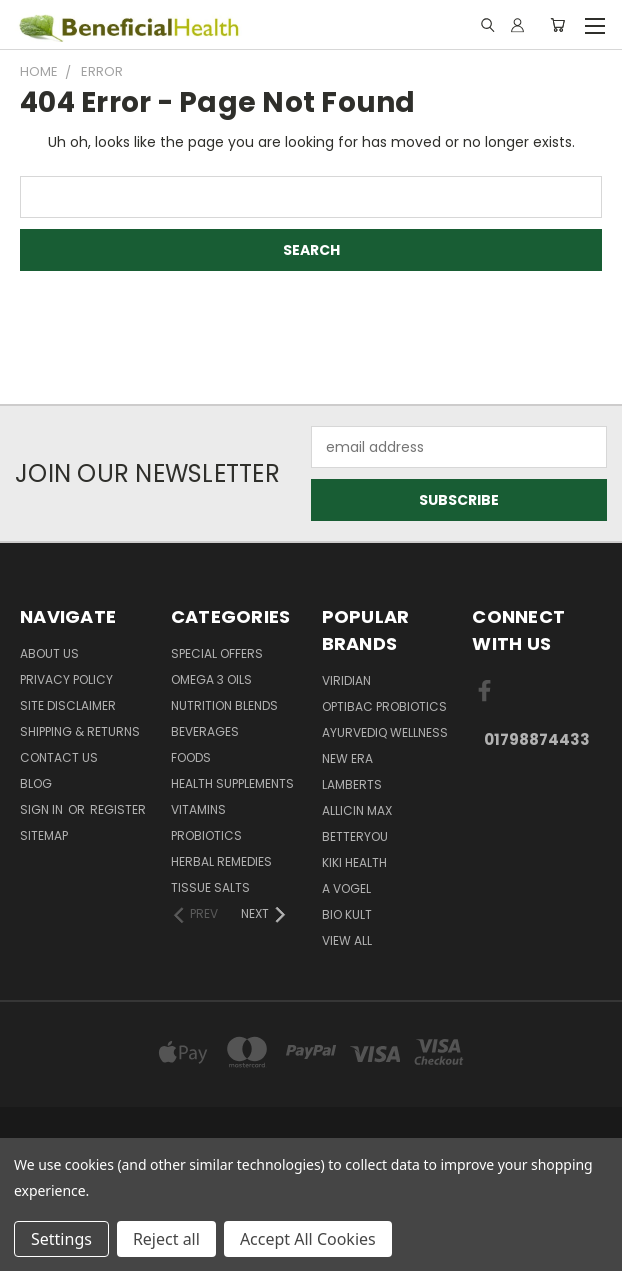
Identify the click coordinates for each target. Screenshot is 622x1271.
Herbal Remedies (221, 861)
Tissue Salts (210, 887)
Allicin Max (357, 810)
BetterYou (355, 836)
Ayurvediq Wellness (385, 732)
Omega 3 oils (211, 679)
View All (347, 940)
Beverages (205, 731)
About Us (49, 653)
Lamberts (352, 784)
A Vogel (346, 888)
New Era (347, 758)
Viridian (346, 680)
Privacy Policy (66, 679)
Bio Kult (347, 914)
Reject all (166, 1239)
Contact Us (59, 757)
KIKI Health (354, 862)
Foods (191, 757)
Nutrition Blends (224, 705)
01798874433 (537, 739)
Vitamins (198, 809)
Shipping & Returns (80, 731)
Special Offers (217, 653)
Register (118, 809)
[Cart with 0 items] (557, 25)
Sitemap (44, 835)
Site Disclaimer (68, 705)
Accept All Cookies (308, 1239)
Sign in (43, 809)
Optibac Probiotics (384, 706)
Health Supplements (232, 783)
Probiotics (206, 835)
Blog (36, 783)
